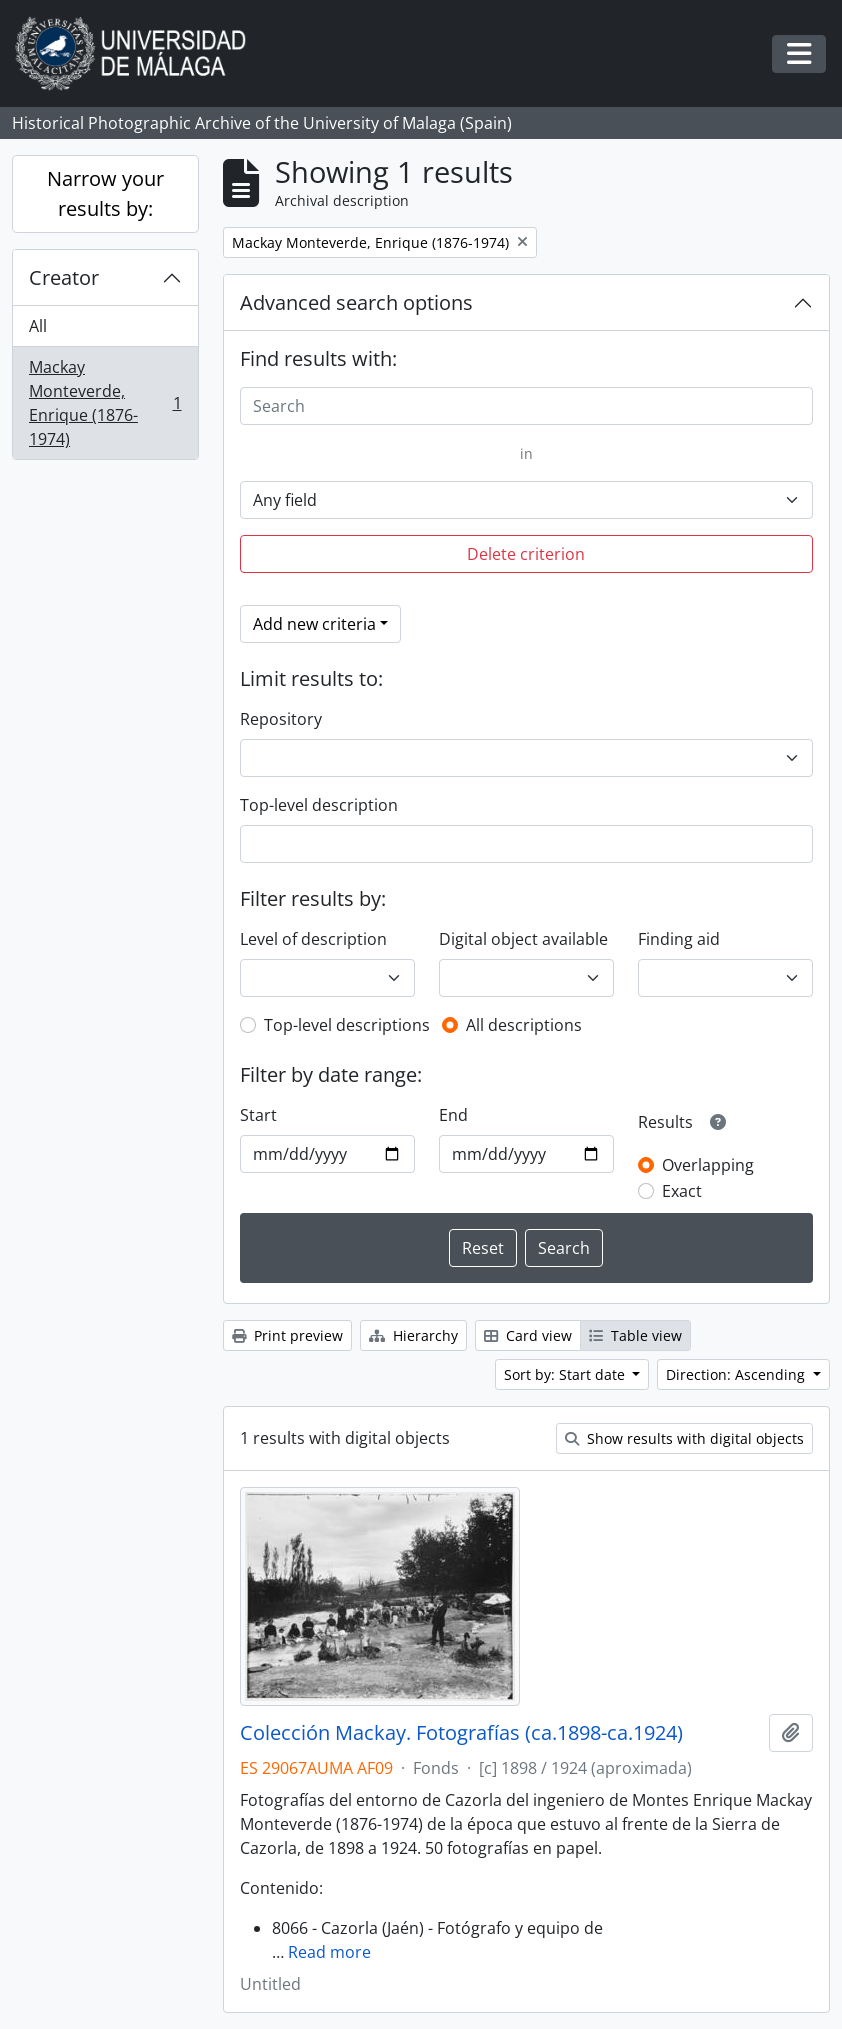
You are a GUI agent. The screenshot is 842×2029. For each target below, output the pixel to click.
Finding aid (679, 939)
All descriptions (524, 1025)
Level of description (313, 939)
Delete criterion (526, 554)
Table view (635, 1335)
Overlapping (708, 1165)
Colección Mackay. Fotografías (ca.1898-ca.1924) (461, 1733)
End (453, 1115)
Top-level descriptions (347, 1025)
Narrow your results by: (105, 193)
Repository (281, 719)
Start (258, 1115)
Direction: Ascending (737, 1374)
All (38, 326)
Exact (682, 1191)
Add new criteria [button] (314, 624)
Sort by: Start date (566, 1374)
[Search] (527, 406)
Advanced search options (356, 302)
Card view (528, 1335)
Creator (64, 277)
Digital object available (523, 939)
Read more (329, 1952)
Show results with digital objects (684, 1438)
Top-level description (319, 805)
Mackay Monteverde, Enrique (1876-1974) (105, 403)
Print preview (287, 1335)
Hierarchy (413, 1335)
